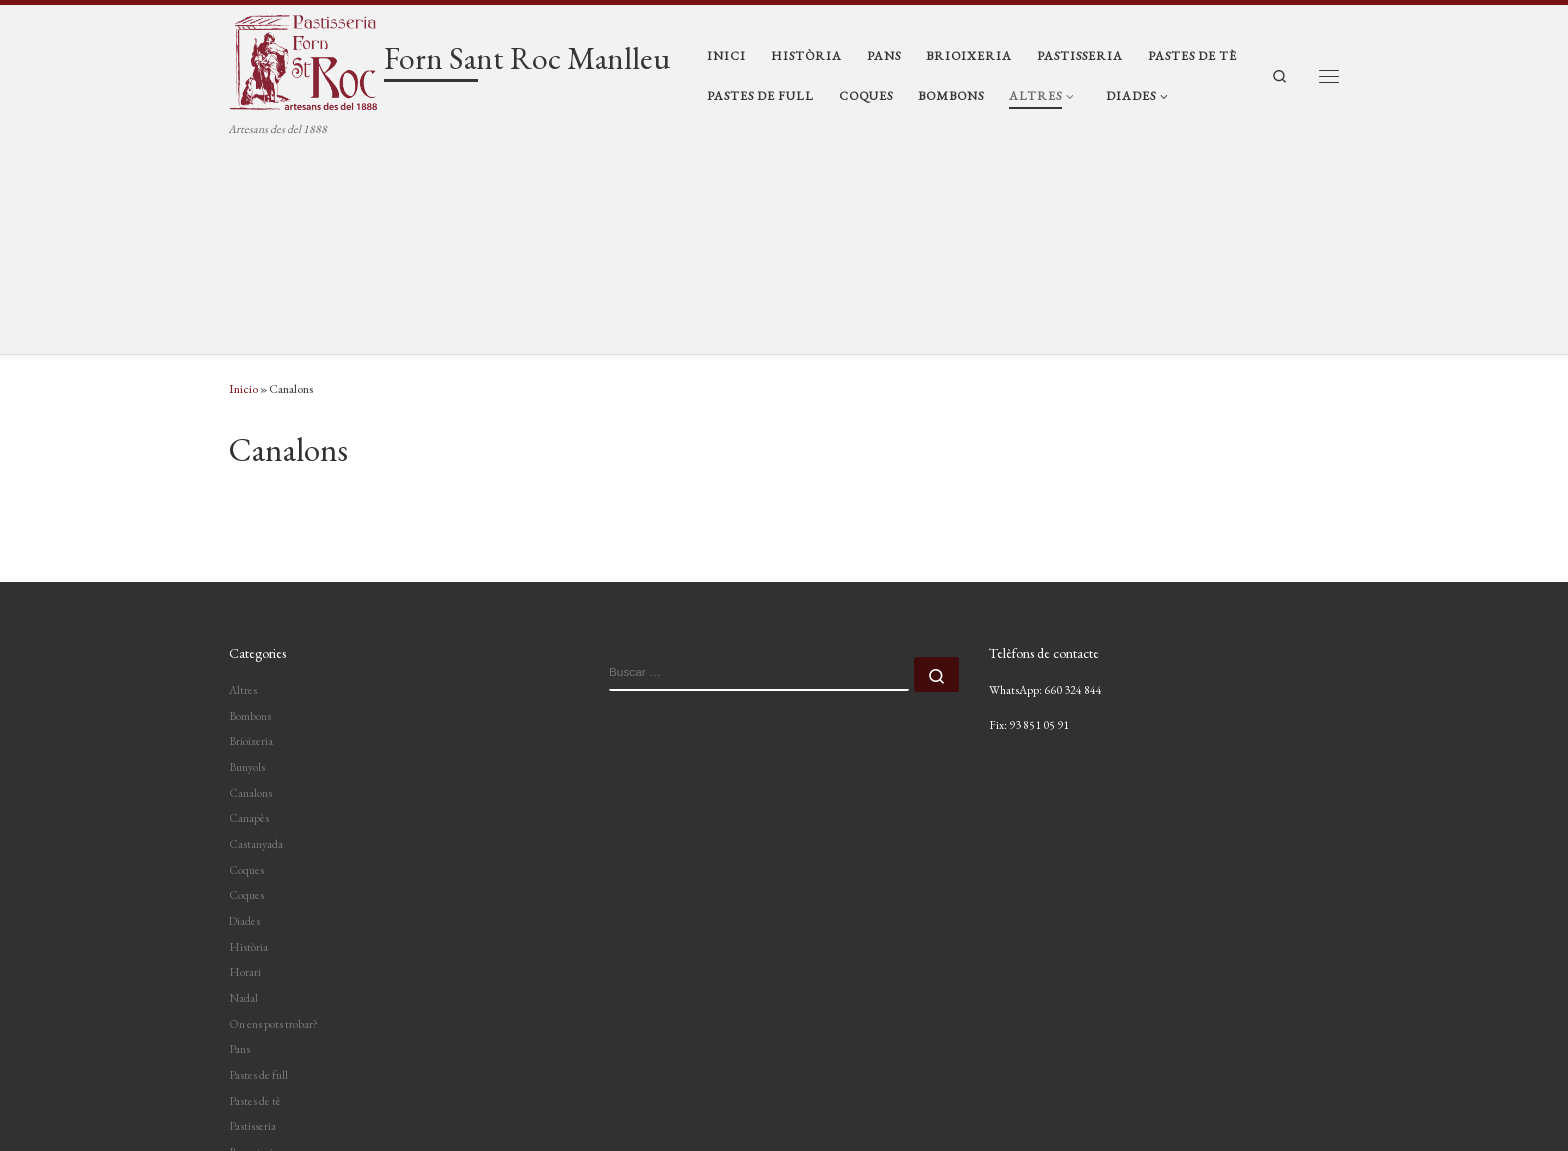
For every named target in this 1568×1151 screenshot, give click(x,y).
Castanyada (256, 636)
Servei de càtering (268, 996)
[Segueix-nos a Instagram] (1287, 1092)
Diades (244, 713)
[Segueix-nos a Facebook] (1326, 1092)
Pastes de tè (255, 893)
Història (248, 739)
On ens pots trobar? (273, 816)
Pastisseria (252, 919)
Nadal (243, 791)
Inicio (243, 181)
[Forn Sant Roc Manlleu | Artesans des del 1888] (303, 59)
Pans (239, 842)
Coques (246, 662)
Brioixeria (251, 534)
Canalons (250, 585)
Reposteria (253, 945)
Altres (243, 482)
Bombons (250, 508)
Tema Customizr (451, 1118)
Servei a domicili (265, 970)
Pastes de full (258, 868)
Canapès (249, 611)
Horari (245, 765)
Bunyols (247, 559)
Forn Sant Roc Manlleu (348, 1088)
